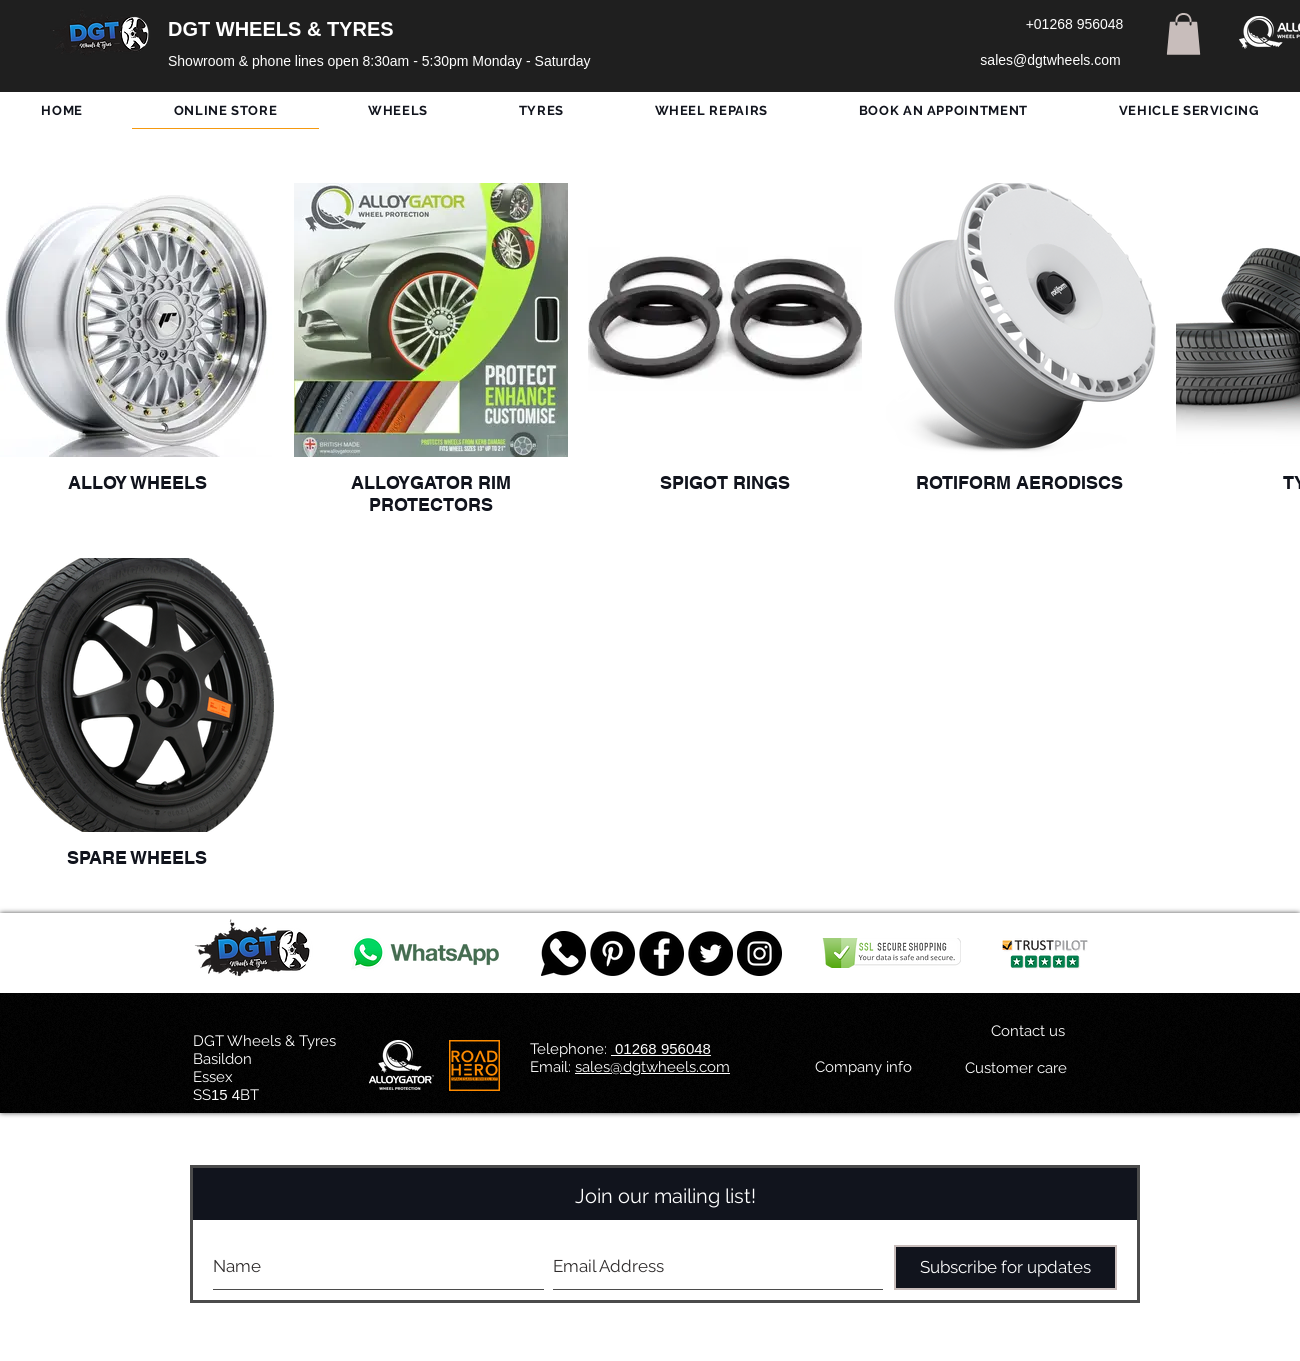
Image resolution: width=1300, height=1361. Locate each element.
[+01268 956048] (1074, 25)
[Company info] (863, 1067)
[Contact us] (1028, 1031)
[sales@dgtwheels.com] (1050, 61)
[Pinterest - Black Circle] (612, 953)
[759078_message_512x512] (563, 953)
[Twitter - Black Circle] (710, 953)
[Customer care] (1015, 1068)
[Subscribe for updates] (1005, 1267)
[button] (1183, 34)
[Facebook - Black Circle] (661, 953)
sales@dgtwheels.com (652, 1067)
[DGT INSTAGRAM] (759, 953)
